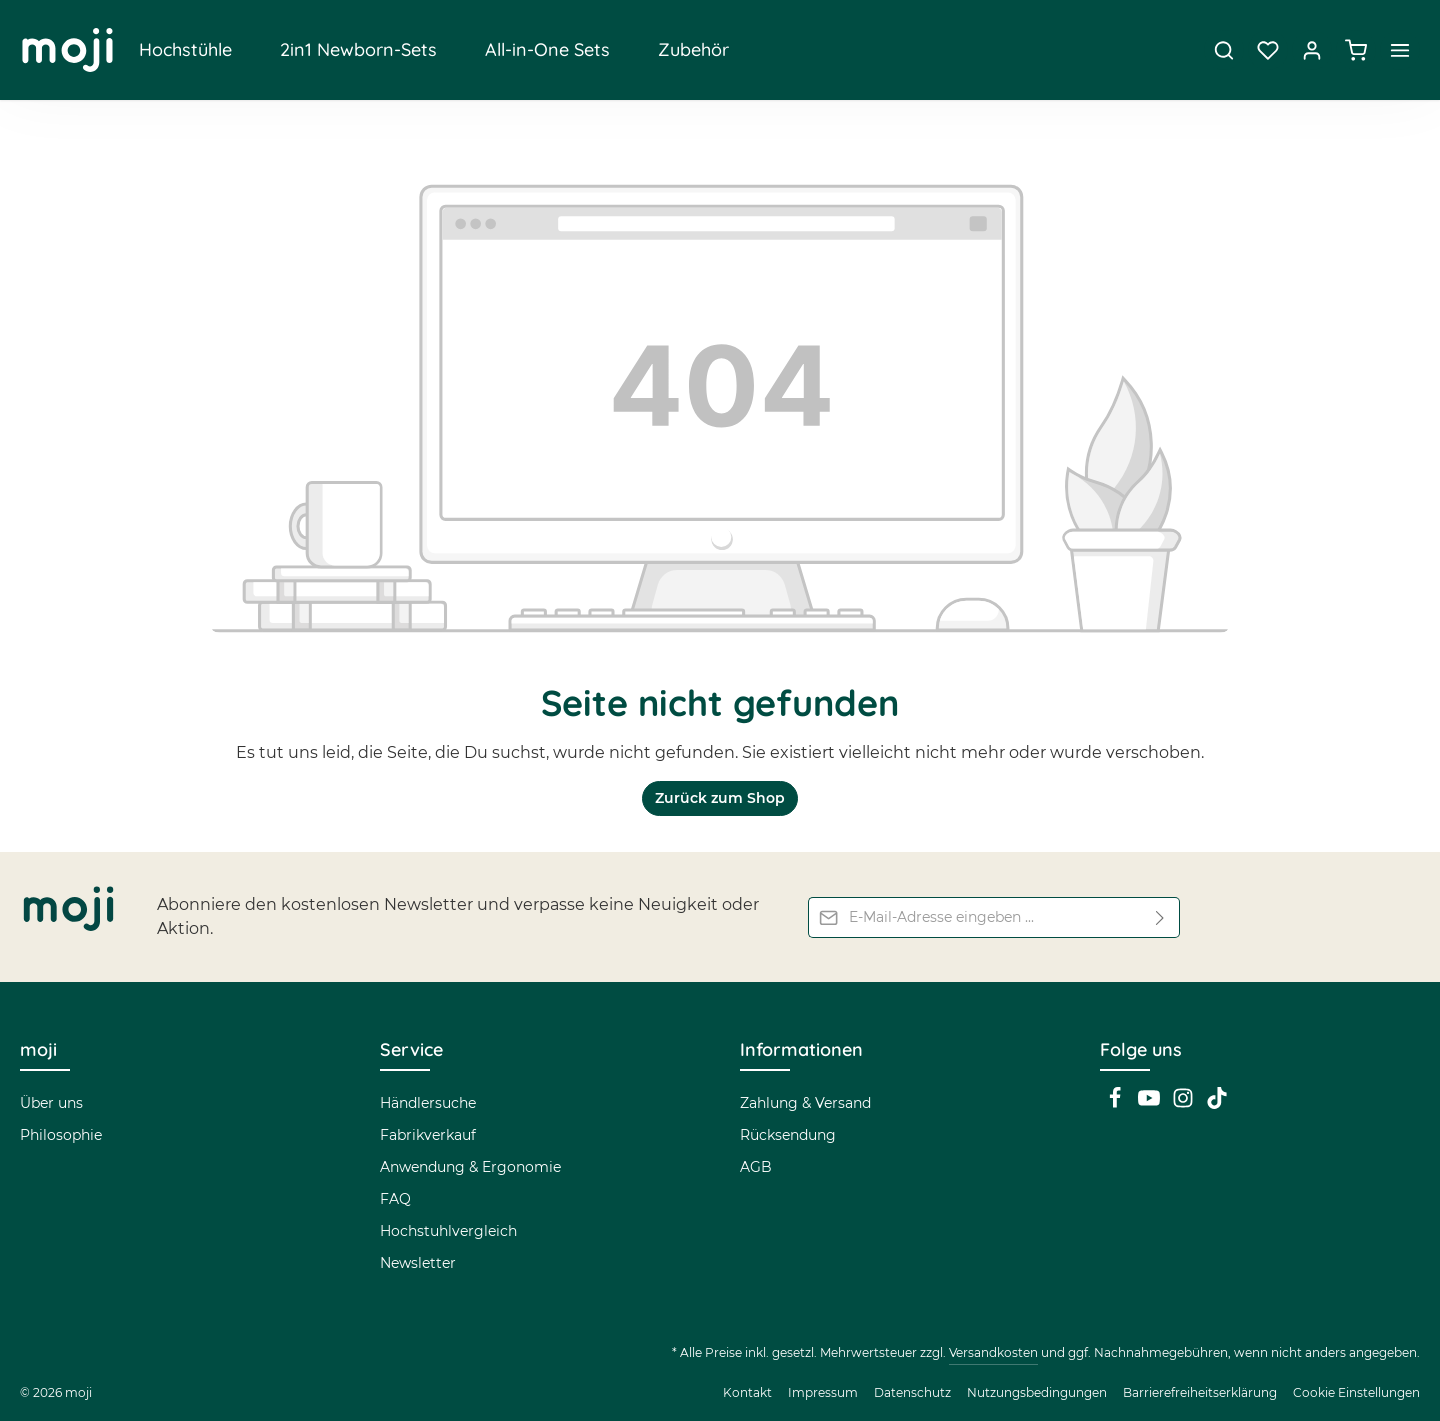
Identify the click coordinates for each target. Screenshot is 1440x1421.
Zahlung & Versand (805, 1103)
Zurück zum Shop (720, 798)
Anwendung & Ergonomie (470, 1167)
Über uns (51, 1103)
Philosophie (61, 1135)
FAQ (395, 1199)
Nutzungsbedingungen (1037, 1392)
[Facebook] (1117, 1104)
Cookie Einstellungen (1356, 1392)
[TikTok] (1217, 1104)
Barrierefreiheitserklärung (1200, 1392)
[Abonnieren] (1160, 917)
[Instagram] (1185, 1104)
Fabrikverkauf (428, 1135)
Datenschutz (912, 1392)
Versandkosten (993, 1352)
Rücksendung (788, 1135)
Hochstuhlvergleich (448, 1231)
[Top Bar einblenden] (1400, 50)
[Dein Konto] (1312, 50)
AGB (756, 1167)
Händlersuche (428, 1103)
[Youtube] (1151, 1104)
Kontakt (747, 1392)
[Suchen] (1224, 50)
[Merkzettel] (1268, 50)
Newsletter (418, 1263)
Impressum (823, 1392)
